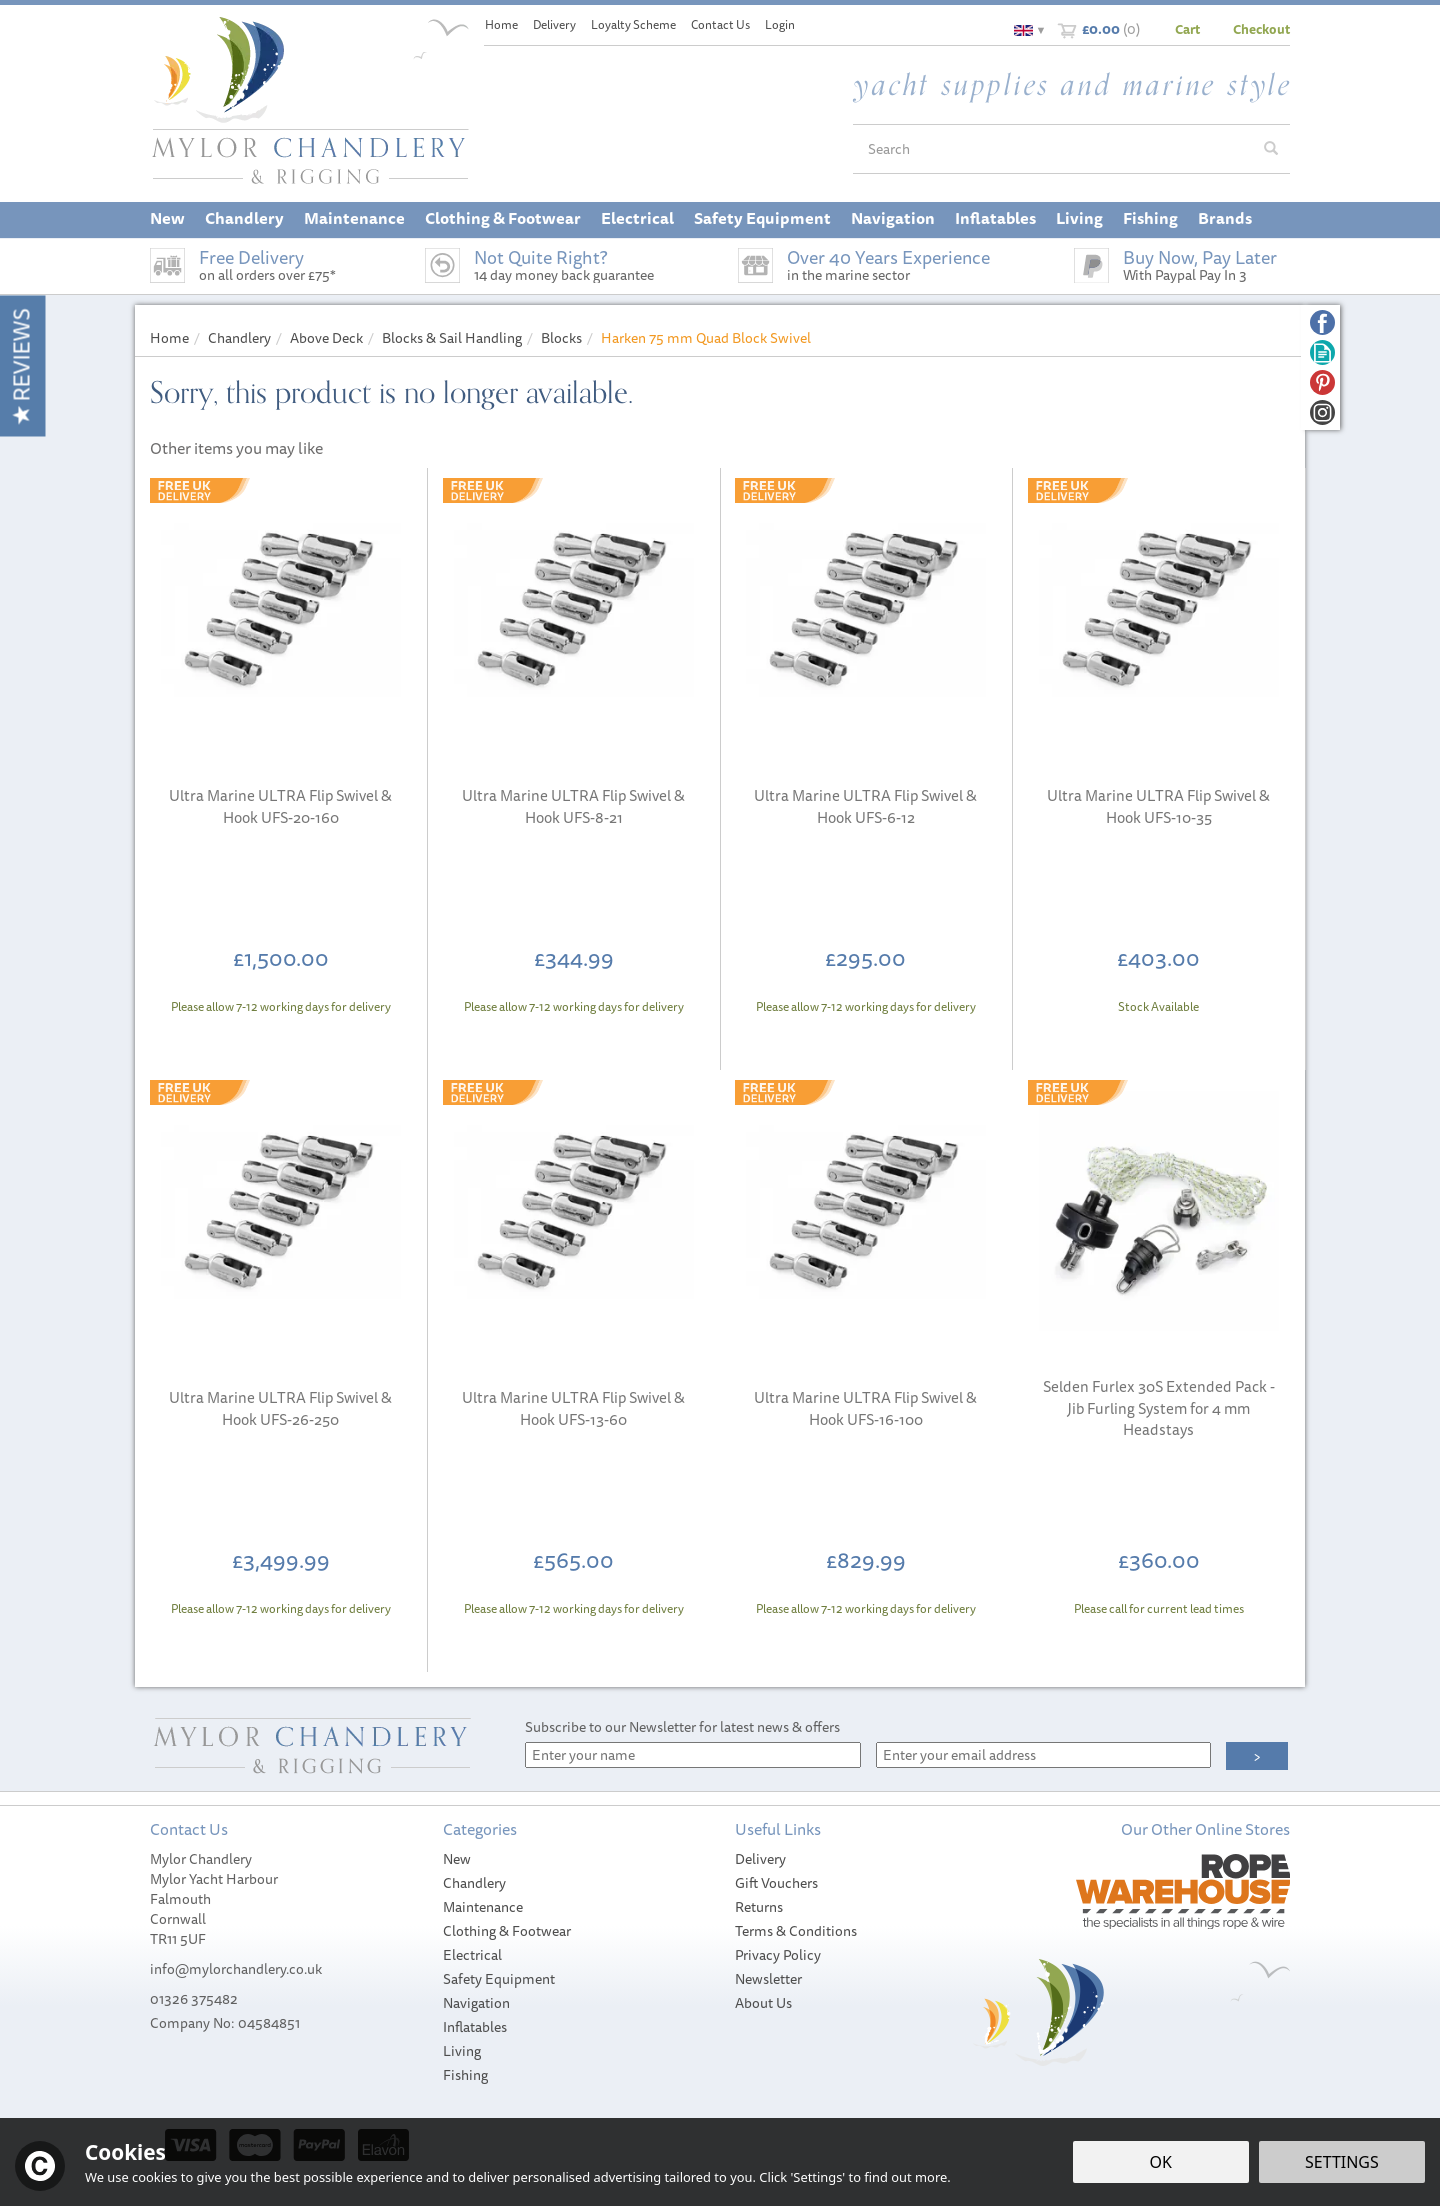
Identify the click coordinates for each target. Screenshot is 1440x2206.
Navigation (476, 2003)
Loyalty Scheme (633, 24)
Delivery (760, 1859)
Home (501, 24)
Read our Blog (1322, 352)
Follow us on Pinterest (1322, 382)
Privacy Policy (778, 1955)
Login (780, 24)
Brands (1225, 218)
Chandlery (474, 1883)
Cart (1187, 29)
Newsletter (768, 1979)
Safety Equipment (499, 1979)
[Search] (1053, 149)
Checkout (1261, 29)
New (457, 1859)
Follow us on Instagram (1322, 412)
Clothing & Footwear (507, 1931)
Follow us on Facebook (1322, 322)
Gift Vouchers (776, 1883)
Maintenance (483, 1907)
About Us (763, 2003)
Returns (759, 1907)
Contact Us (720, 24)
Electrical (472, 1955)
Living (462, 2051)
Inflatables (475, 2027)
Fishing (465, 2075)
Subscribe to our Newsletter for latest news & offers (682, 1727)
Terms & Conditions (796, 1931)
